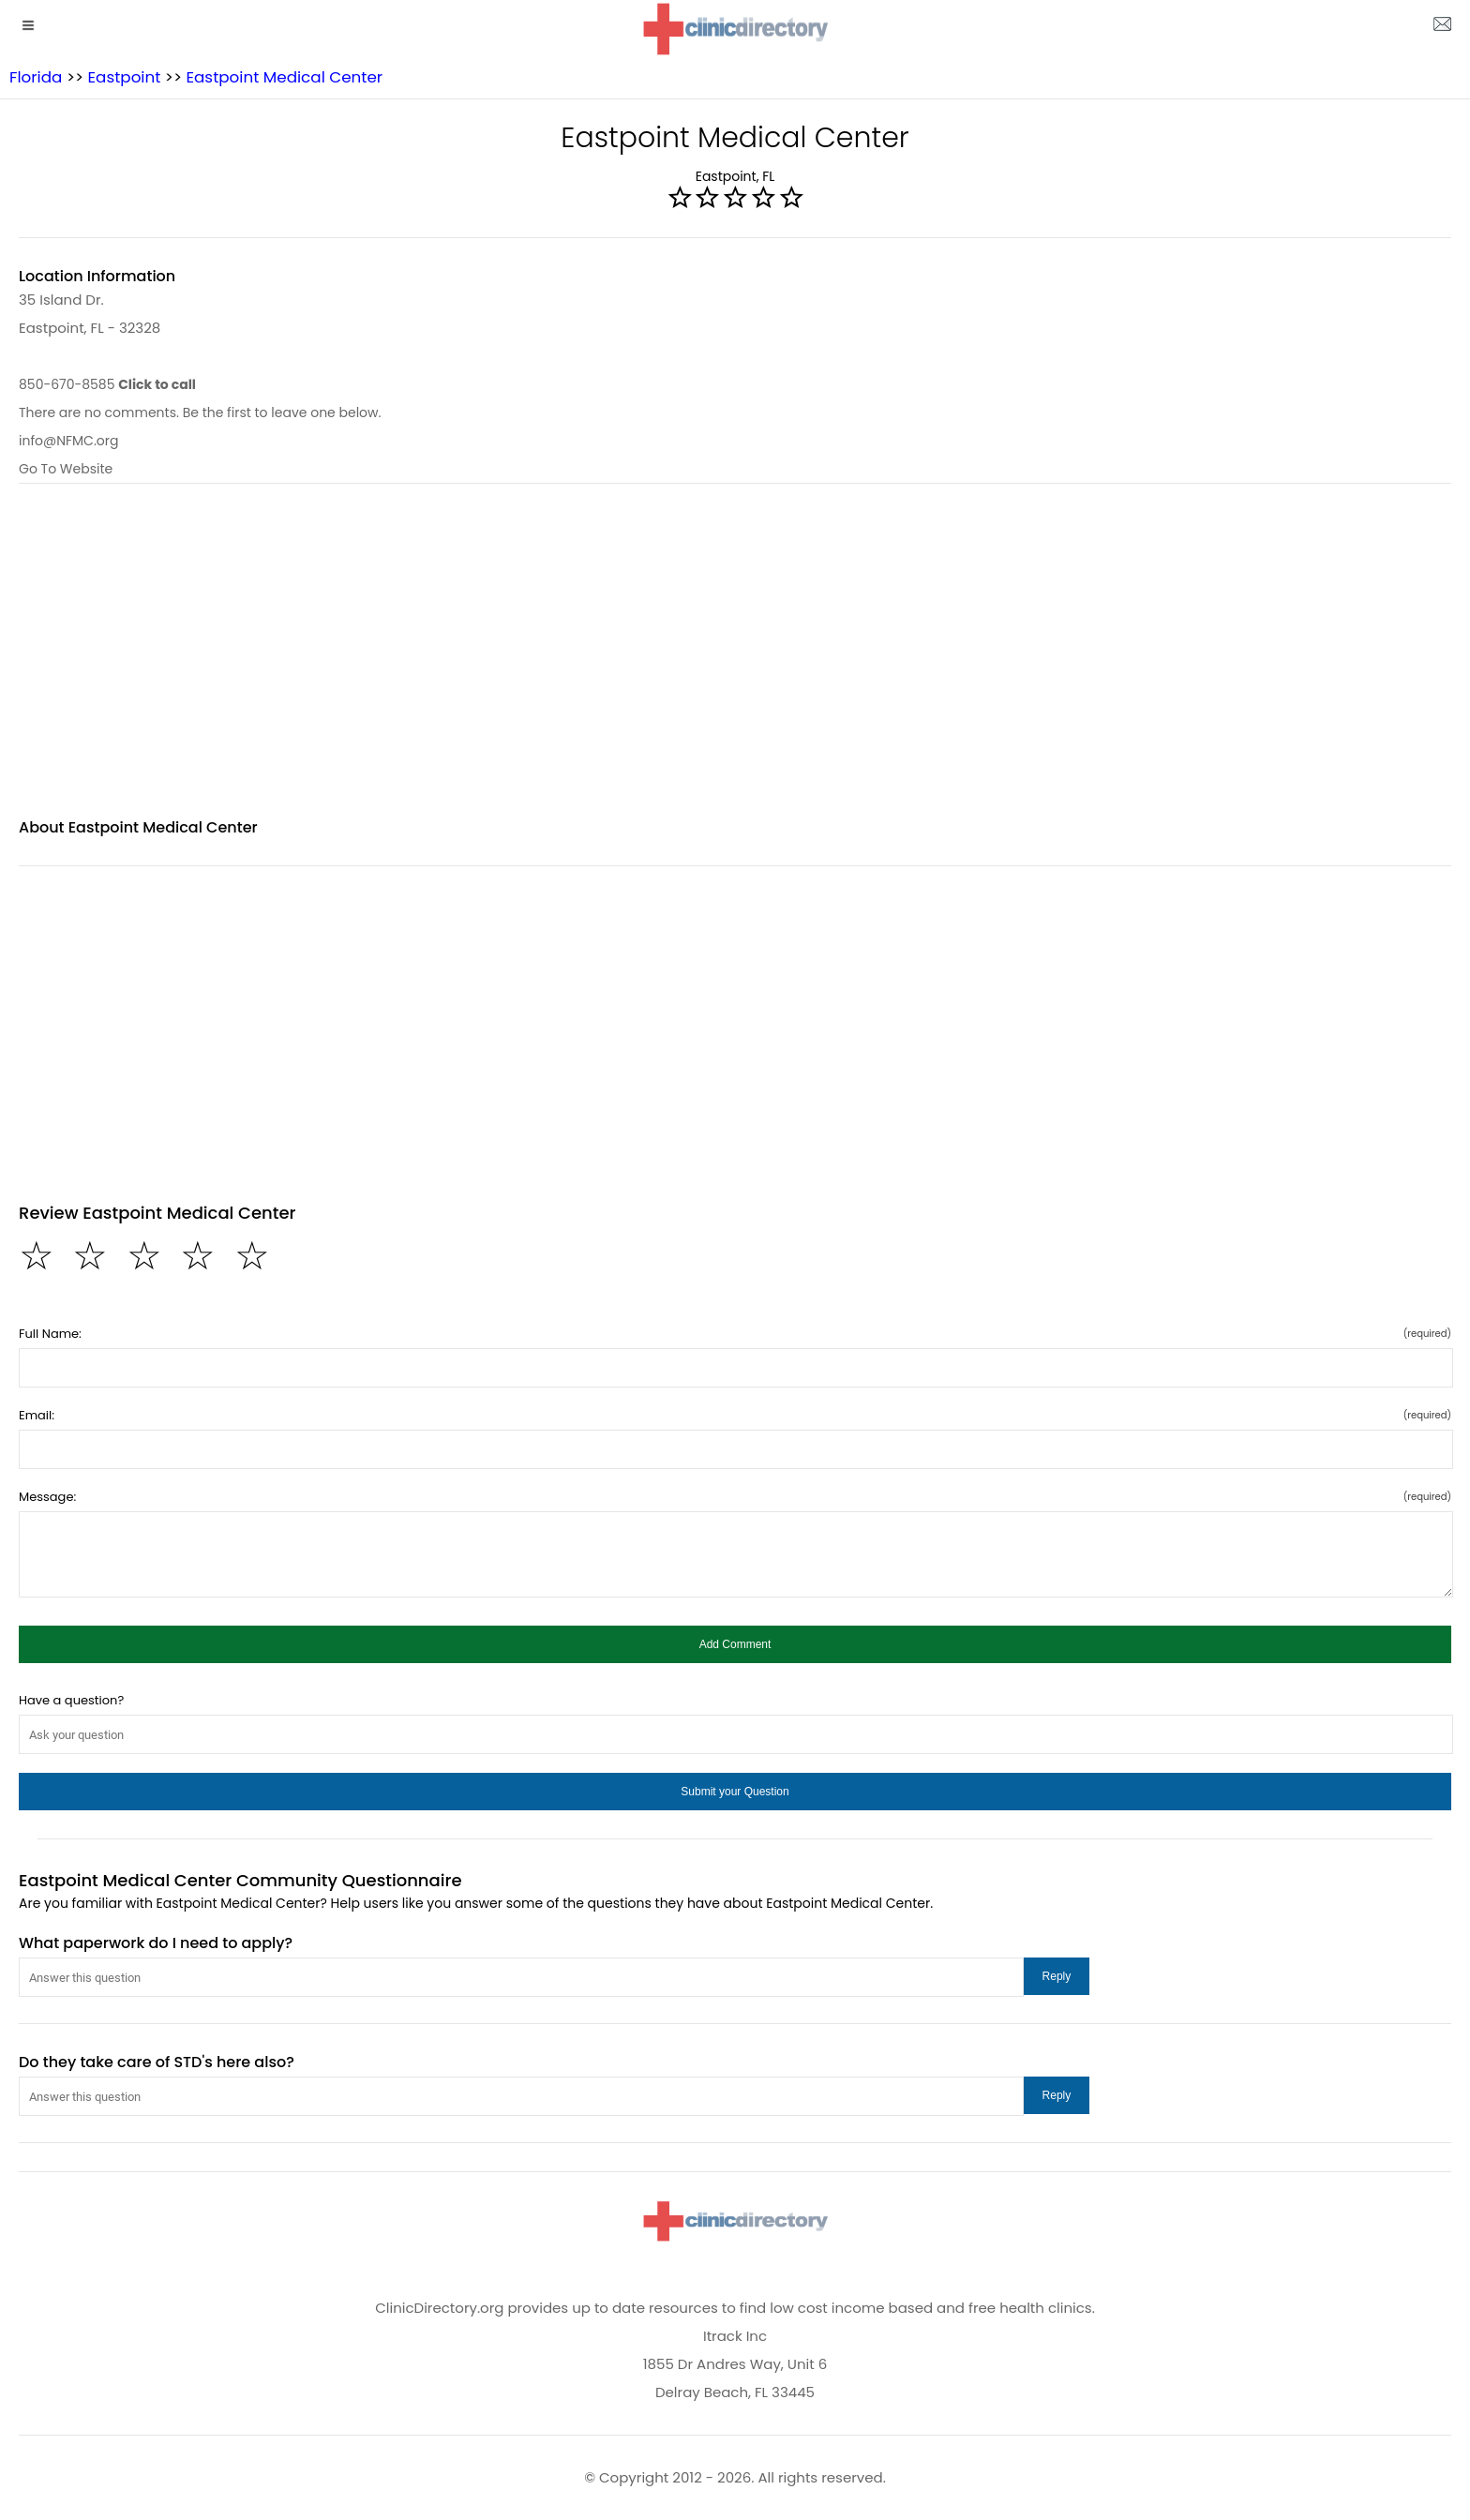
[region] (735, 662)
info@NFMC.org (69, 440)
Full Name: (735, 1333)
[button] (735, 1644)
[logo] (735, 28)
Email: (735, 1415)
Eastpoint (123, 77)
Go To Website (65, 468)
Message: (735, 1497)
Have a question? (71, 1700)
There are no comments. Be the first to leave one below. (200, 412)
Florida (35, 77)
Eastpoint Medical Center (284, 77)
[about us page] (1442, 28)
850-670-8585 (107, 384)
